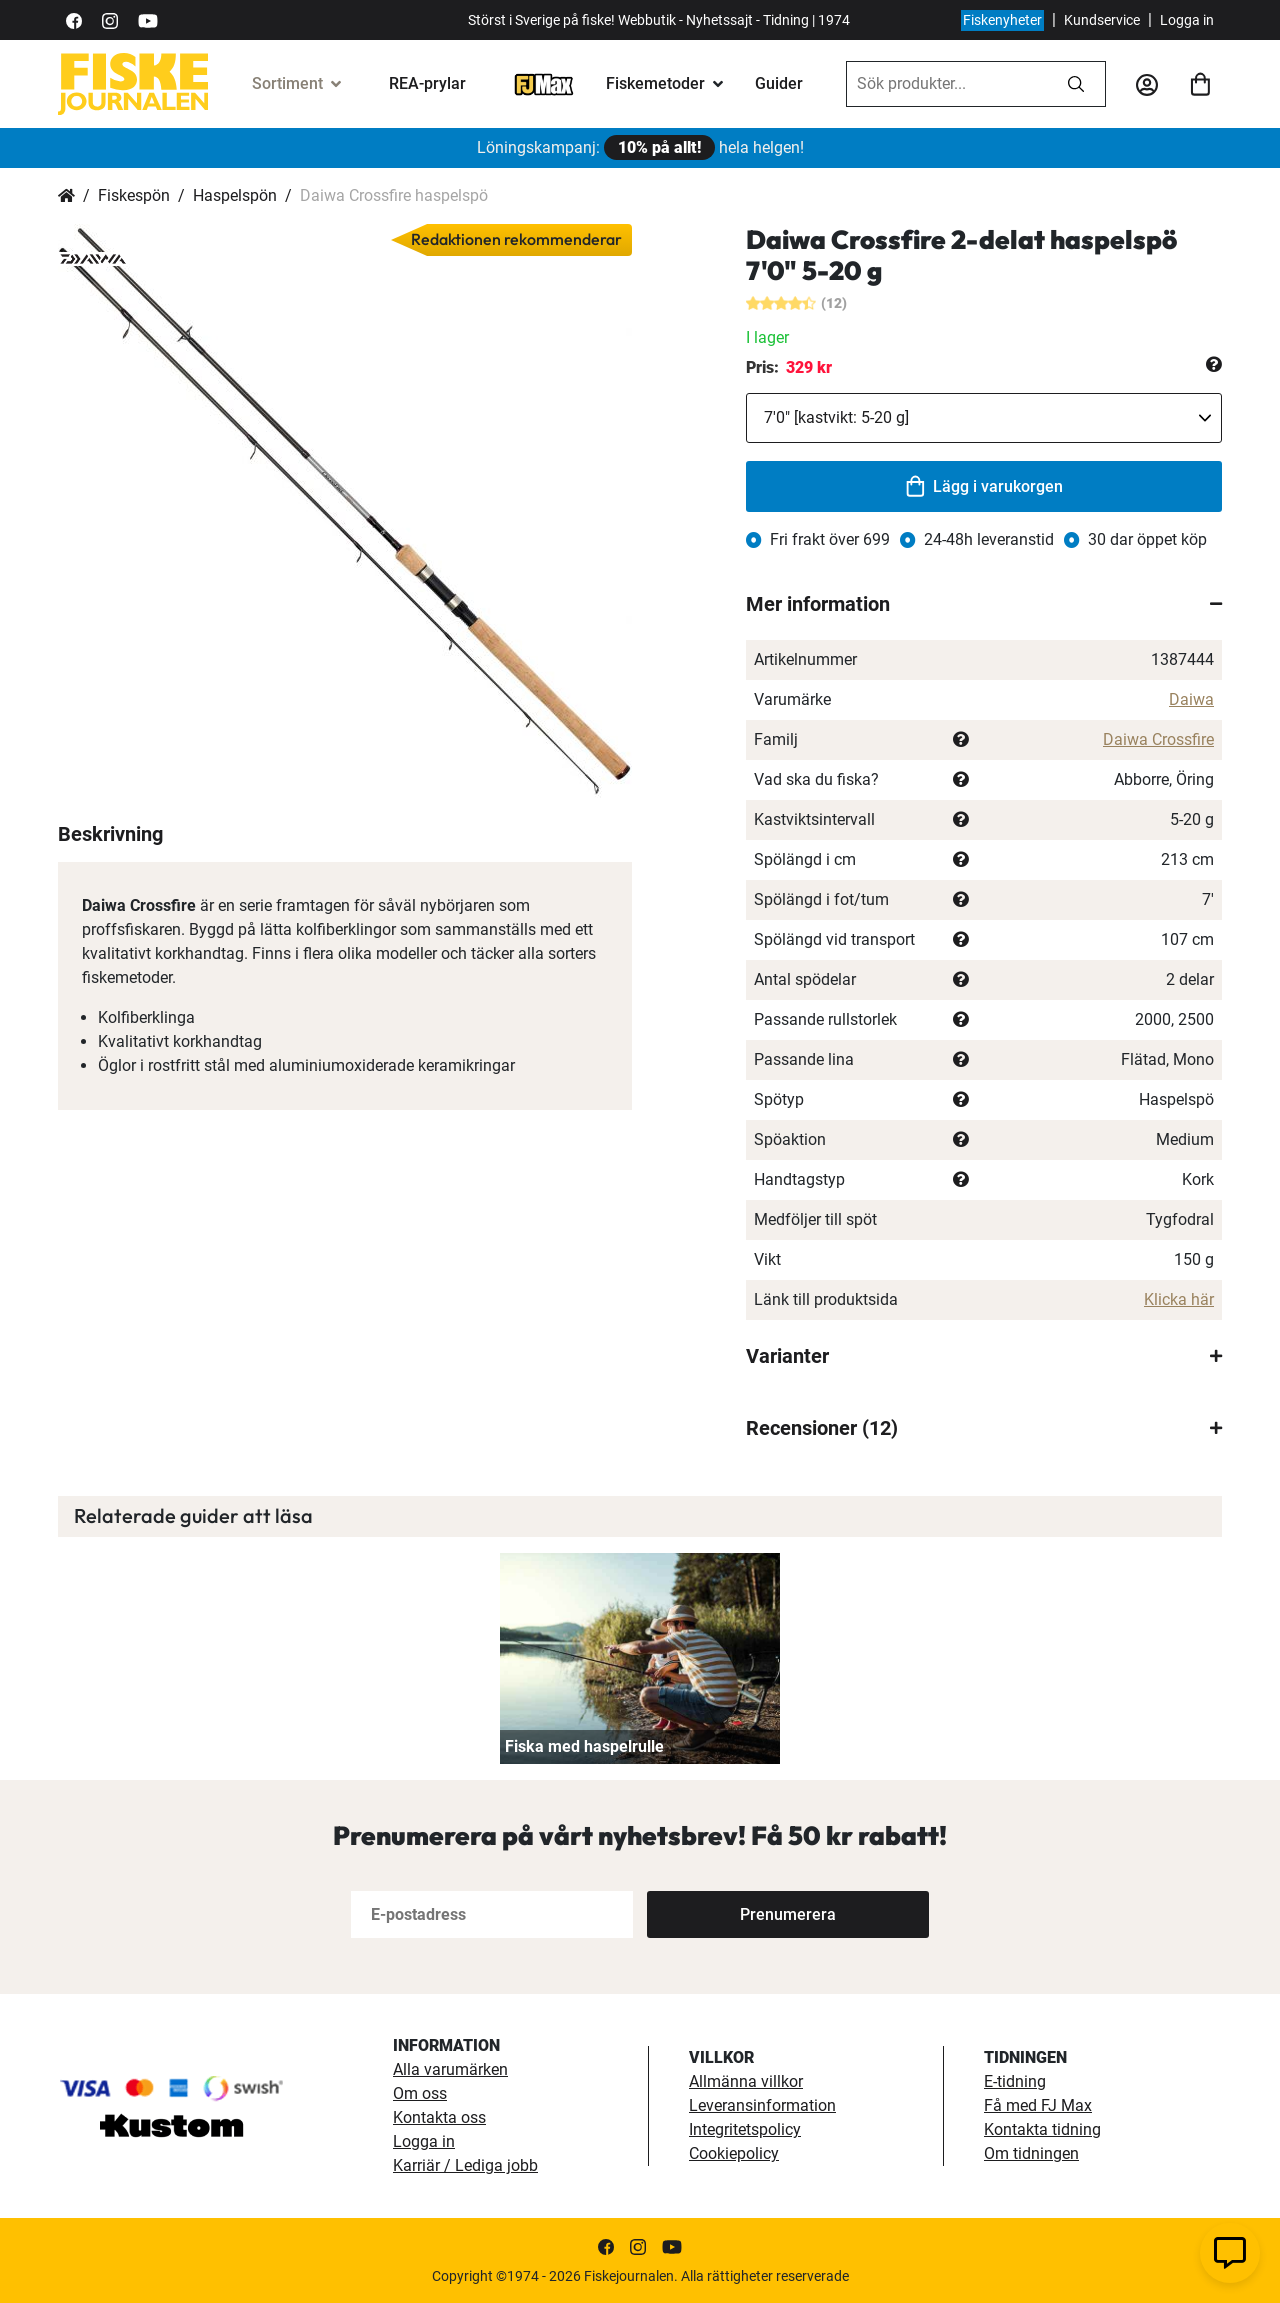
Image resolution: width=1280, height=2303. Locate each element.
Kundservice (1102, 20)
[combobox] (947, 84)
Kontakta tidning (1042, 2129)
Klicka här (1179, 1299)
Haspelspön (235, 195)
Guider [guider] (779, 83)
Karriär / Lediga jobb (465, 2165)
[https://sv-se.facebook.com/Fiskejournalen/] (74, 19)
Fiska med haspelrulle (584, 1746)
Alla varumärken (450, 2069)
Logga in (1187, 20)
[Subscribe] (788, 1914)
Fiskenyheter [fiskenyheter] (1002, 20)
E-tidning (1015, 2081)
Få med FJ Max (1038, 2105)
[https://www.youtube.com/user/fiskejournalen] (148, 19)
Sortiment (287, 83)
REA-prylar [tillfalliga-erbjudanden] (427, 83)
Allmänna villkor (746, 2081)
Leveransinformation (762, 2105)
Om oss (420, 2093)
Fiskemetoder (655, 83)
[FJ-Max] (544, 83)
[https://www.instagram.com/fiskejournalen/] (110, 19)
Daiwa (1191, 699)
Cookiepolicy (734, 2153)
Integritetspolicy (745, 2129)
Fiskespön (134, 195)
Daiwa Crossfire (1158, 739)
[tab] (984, 604)
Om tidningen (1031, 2153)
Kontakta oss (439, 2117)
